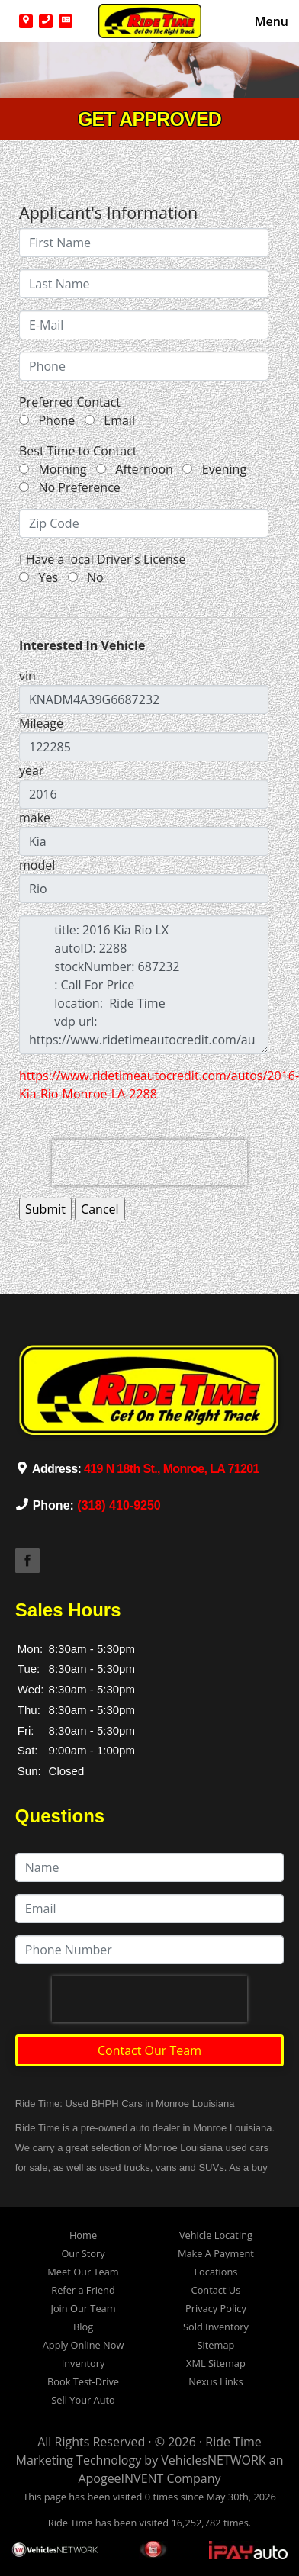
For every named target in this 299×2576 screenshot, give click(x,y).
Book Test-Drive (83, 2381)
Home (83, 2235)
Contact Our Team (149, 2050)
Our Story (82, 2253)
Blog (83, 2326)
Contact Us (216, 2290)
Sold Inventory (216, 2326)
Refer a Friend (83, 2290)
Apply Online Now (83, 2345)
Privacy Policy (215, 2308)
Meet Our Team (82, 2272)
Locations (215, 2272)
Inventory (83, 2363)
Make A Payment (216, 2253)
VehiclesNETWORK (213, 2460)
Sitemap (216, 2345)
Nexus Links (215, 2381)
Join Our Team (82, 2308)
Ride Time (233, 2441)
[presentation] (149, 1162)
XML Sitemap (216, 2363)
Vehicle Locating (215, 2235)
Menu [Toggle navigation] (263, 21)
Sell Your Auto (82, 2400)
